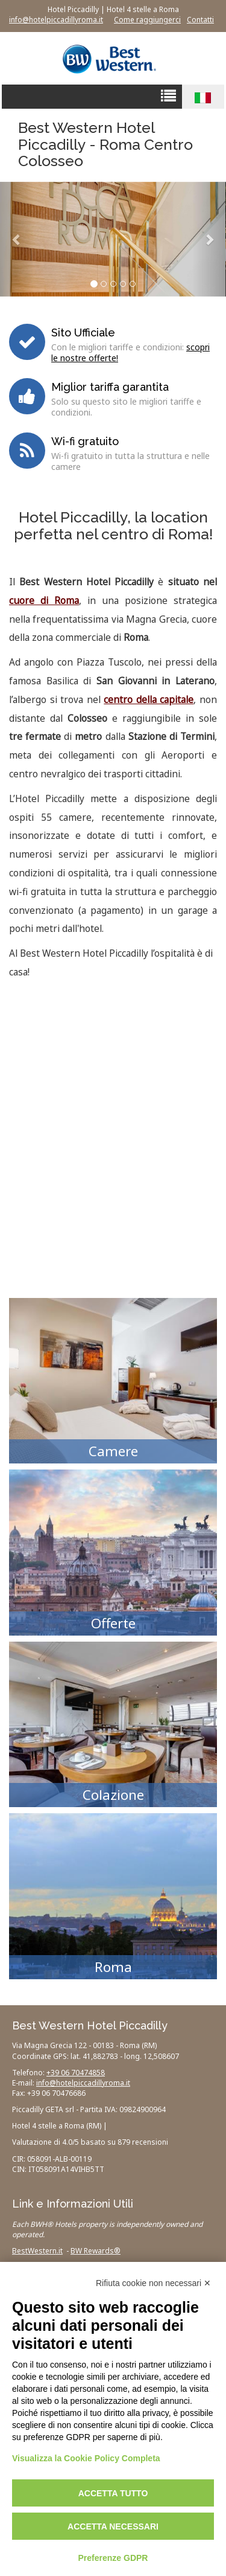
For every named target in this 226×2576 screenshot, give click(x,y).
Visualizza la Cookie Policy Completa (86, 2458)
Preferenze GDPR (113, 2558)
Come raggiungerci (147, 19)
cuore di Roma (44, 600)
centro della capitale (148, 699)
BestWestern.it (37, 2251)
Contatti (200, 19)
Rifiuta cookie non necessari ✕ (153, 2283)
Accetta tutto (113, 2493)
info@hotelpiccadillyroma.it (56, 19)
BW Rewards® (96, 2251)
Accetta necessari (113, 2526)
